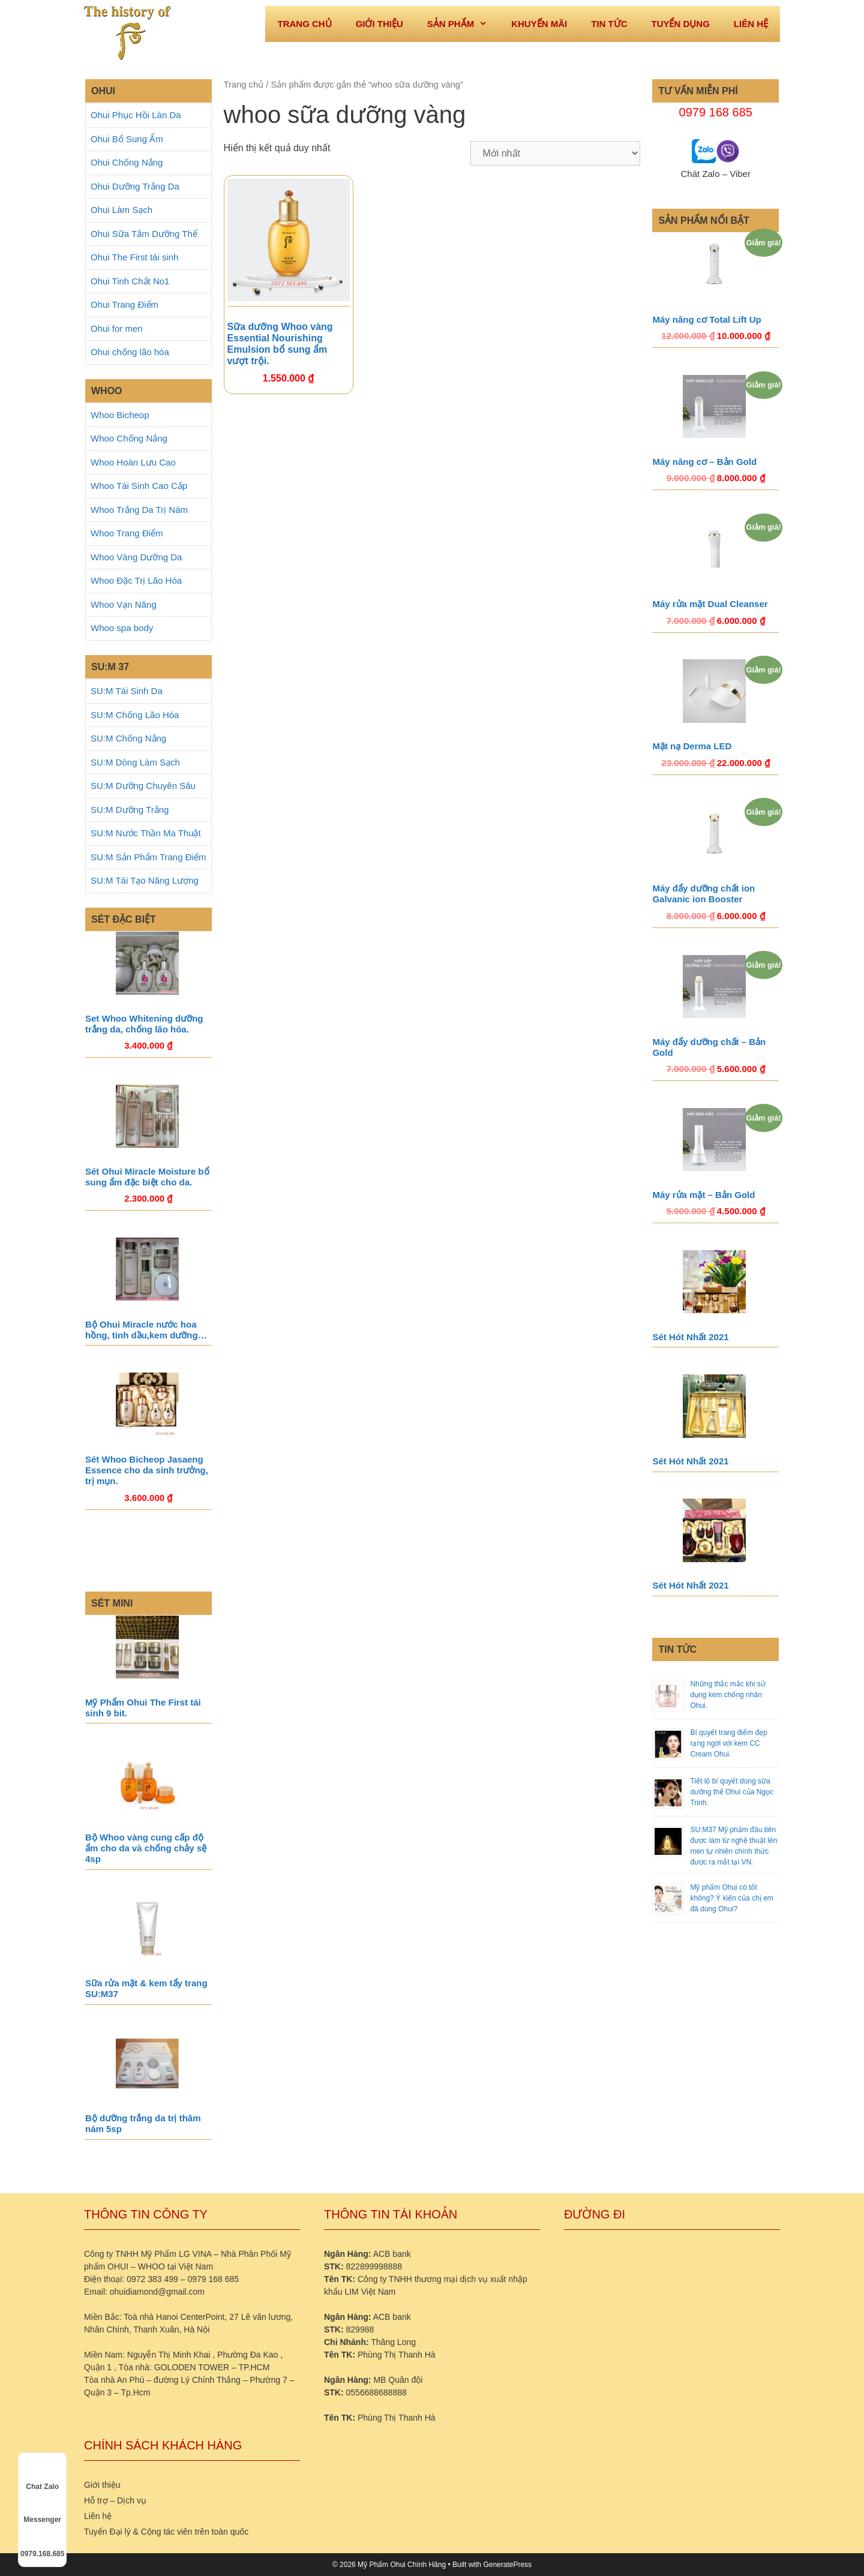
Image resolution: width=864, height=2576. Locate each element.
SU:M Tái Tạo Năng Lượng (145, 880)
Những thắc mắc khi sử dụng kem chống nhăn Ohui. (727, 1695)
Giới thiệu (379, 24)
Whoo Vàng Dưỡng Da (136, 557)
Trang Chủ (304, 24)
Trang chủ (244, 84)
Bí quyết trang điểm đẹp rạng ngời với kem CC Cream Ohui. (728, 1743)
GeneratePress (507, 2564)
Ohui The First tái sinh (134, 257)
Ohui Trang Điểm (124, 304)
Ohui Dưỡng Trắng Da (135, 186)
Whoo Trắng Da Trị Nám (139, 510)
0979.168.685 (42, 2543)
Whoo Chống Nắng (129, 438)
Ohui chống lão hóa (130, 352)
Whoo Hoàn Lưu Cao (133, 462)
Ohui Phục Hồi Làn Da (136, 115)
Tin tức (609, 24)
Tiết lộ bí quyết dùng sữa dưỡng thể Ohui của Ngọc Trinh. (731, 1792)
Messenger (42, 2509)
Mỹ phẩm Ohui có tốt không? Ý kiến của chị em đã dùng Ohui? (731, 1898)
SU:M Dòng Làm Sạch (135, 762)
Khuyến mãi (539, 24)
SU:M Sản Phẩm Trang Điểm (148, 857)
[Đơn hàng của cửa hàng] (555, 153)
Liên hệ (751, 24)
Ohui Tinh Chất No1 (130, 281)
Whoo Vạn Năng (124, 604)
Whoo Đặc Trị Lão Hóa (136, 580)
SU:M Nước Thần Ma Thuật (146, 833)
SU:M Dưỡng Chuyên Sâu (143, 785)
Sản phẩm (463, 24)
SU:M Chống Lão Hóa (135, 715)
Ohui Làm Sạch (121, 210)
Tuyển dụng (680, 24)
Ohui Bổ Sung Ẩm (127, 139)
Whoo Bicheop (120, 415)
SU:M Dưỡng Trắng (130, 809)
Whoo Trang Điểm (127, 533)
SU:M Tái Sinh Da (127, 691)
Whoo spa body (122, 628)
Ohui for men (117, 328)
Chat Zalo (42, 2476)
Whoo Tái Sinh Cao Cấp (139, 486)
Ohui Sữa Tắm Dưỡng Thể (144, 234)
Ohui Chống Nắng (127, 162)
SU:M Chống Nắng (128, 738)
